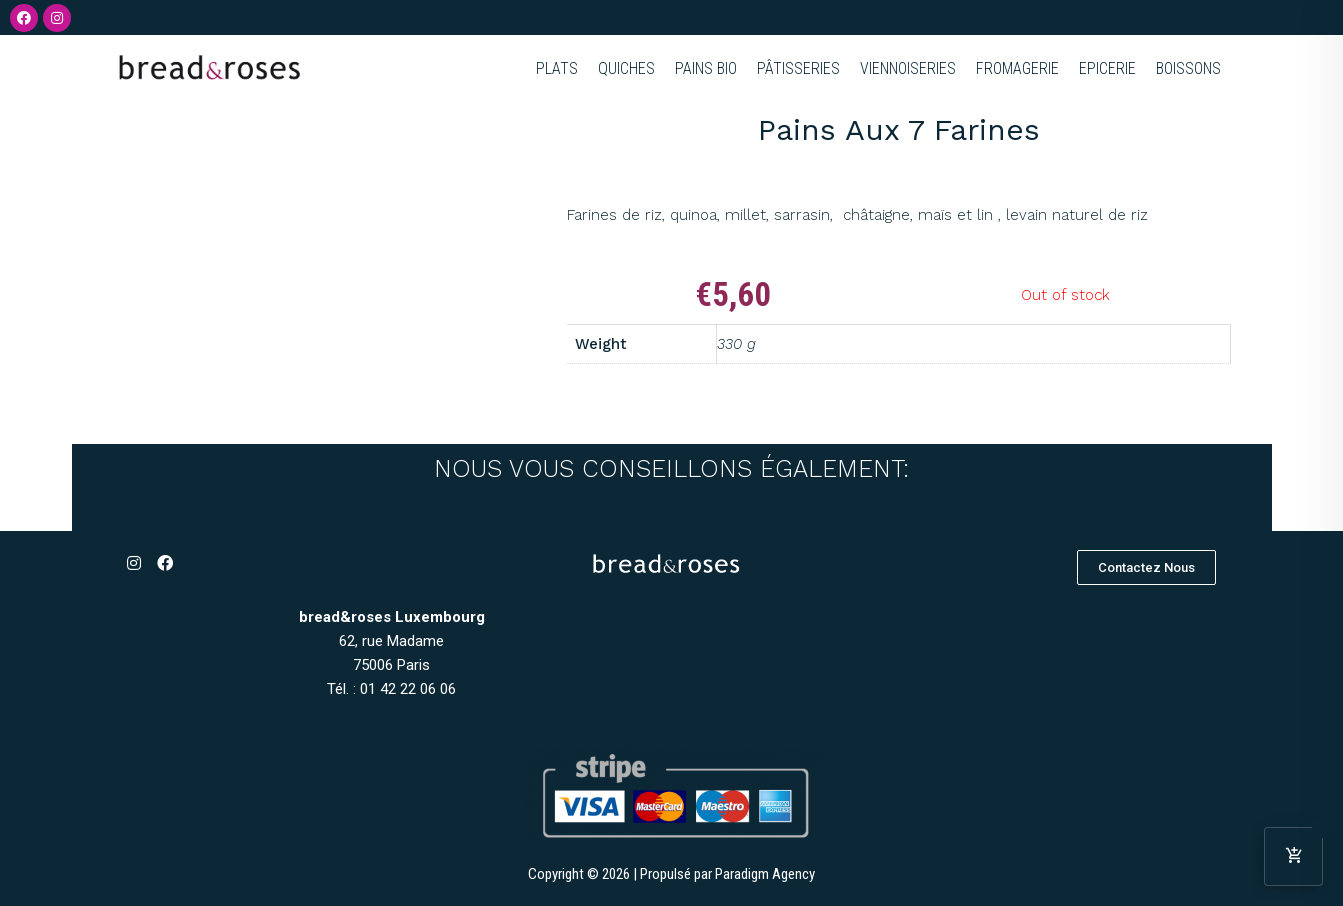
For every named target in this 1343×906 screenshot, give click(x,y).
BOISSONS (1188, 68)
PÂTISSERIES (798, 68)
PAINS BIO (706, 68)
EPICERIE (1107, 68)
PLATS (557, 68)
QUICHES (626, 68)
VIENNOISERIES (908, 68)
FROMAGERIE (1017, 68)
